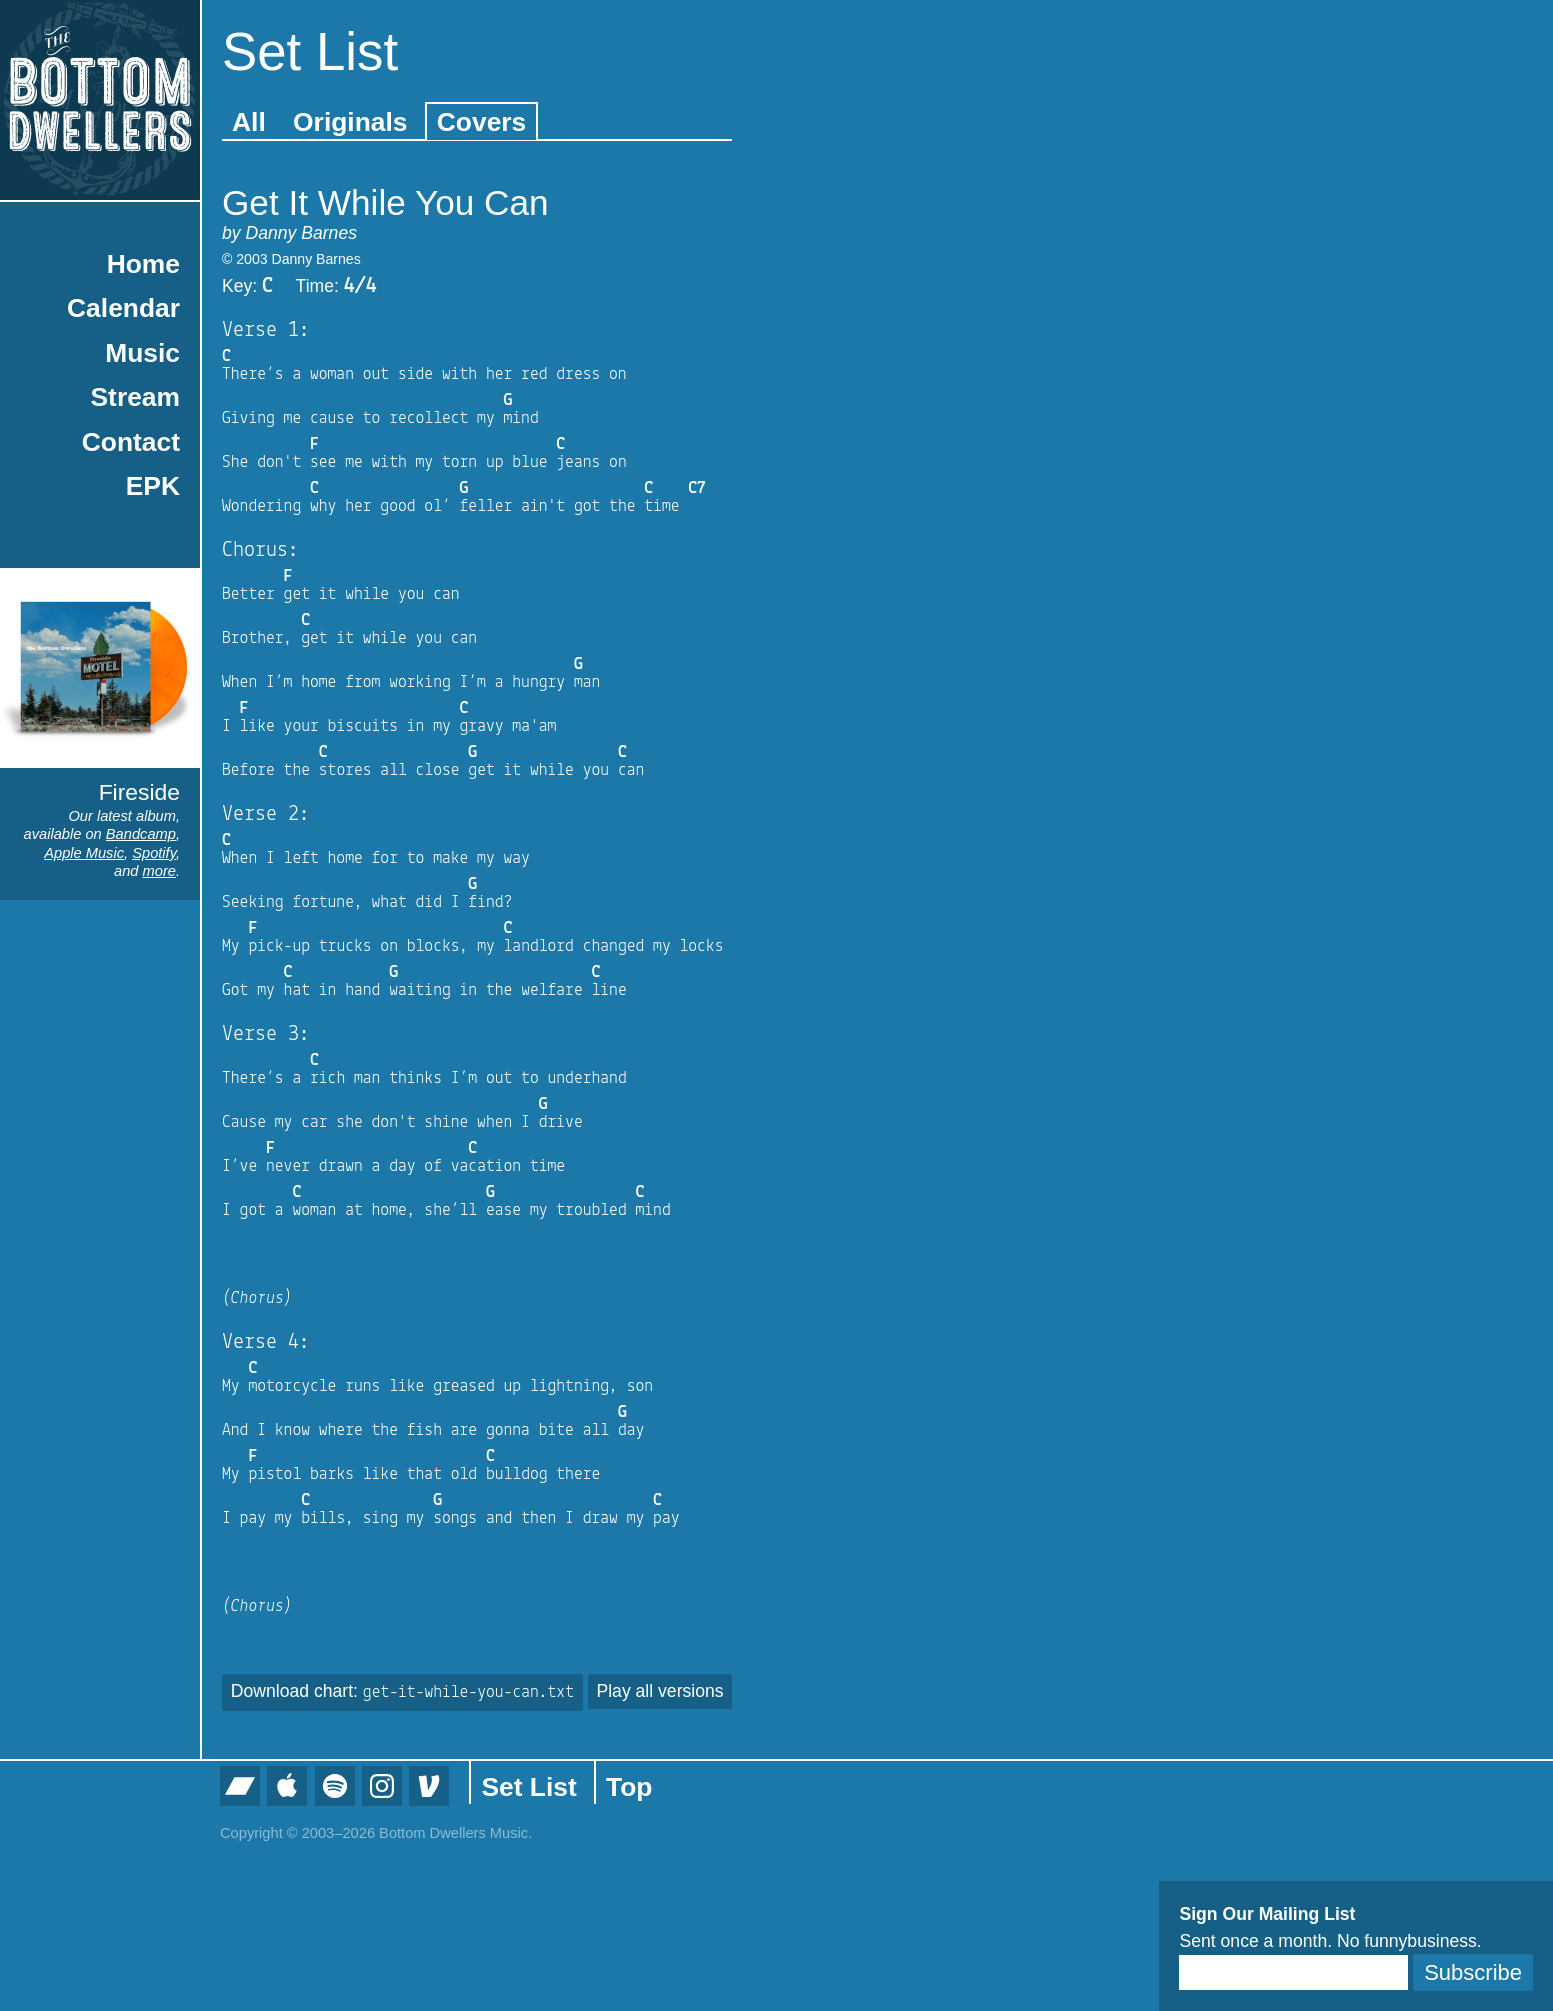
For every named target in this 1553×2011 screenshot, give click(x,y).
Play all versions (659, 1691)
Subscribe (1473, 1972)
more (159, 871)
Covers (481, 122)
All (249, 122)
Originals (350, 122)
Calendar (123, 308)
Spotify (154, 853)
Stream (135, 397)
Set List (528, 1787)
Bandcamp (141, 834)
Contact (131, 442)
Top (629, 1787)
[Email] (1293, 1972)
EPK (153, 486)
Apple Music (84, 853)
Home (143, 264)
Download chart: (402, 1691)
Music (142, 353)
